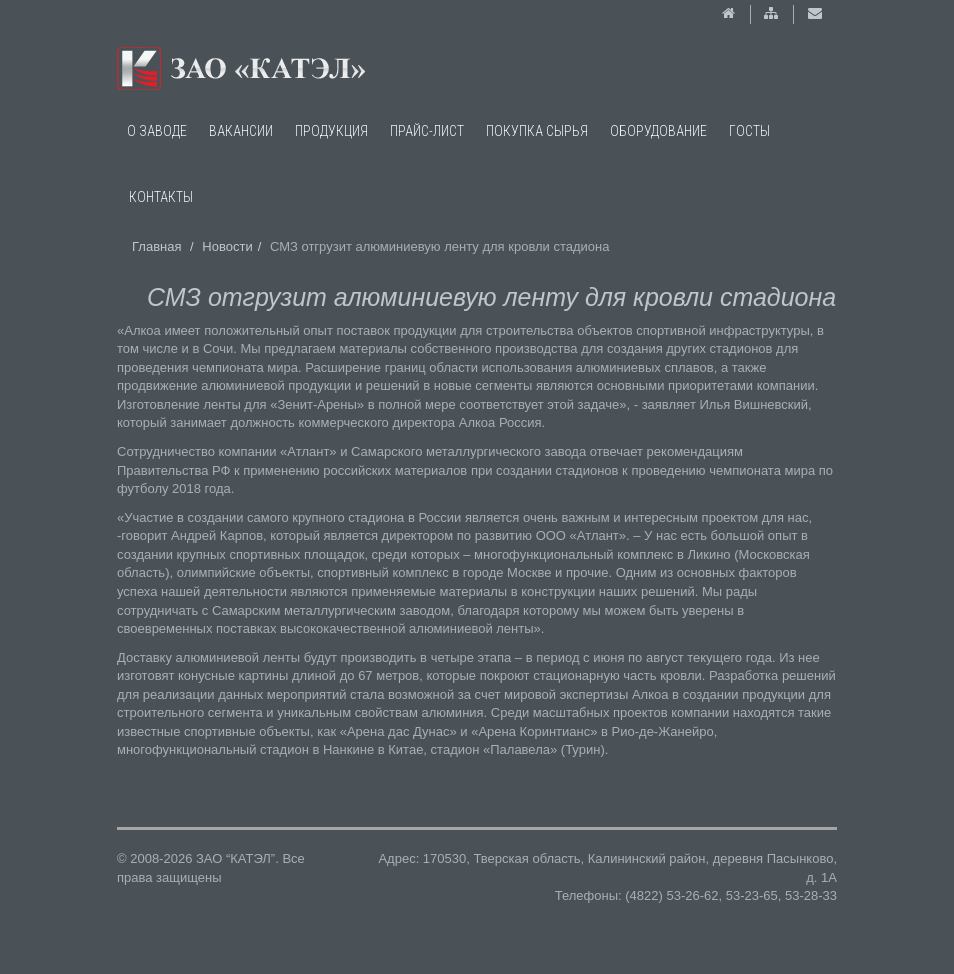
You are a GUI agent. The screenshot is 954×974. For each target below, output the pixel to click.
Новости (227, 246)
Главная (156, 246)
